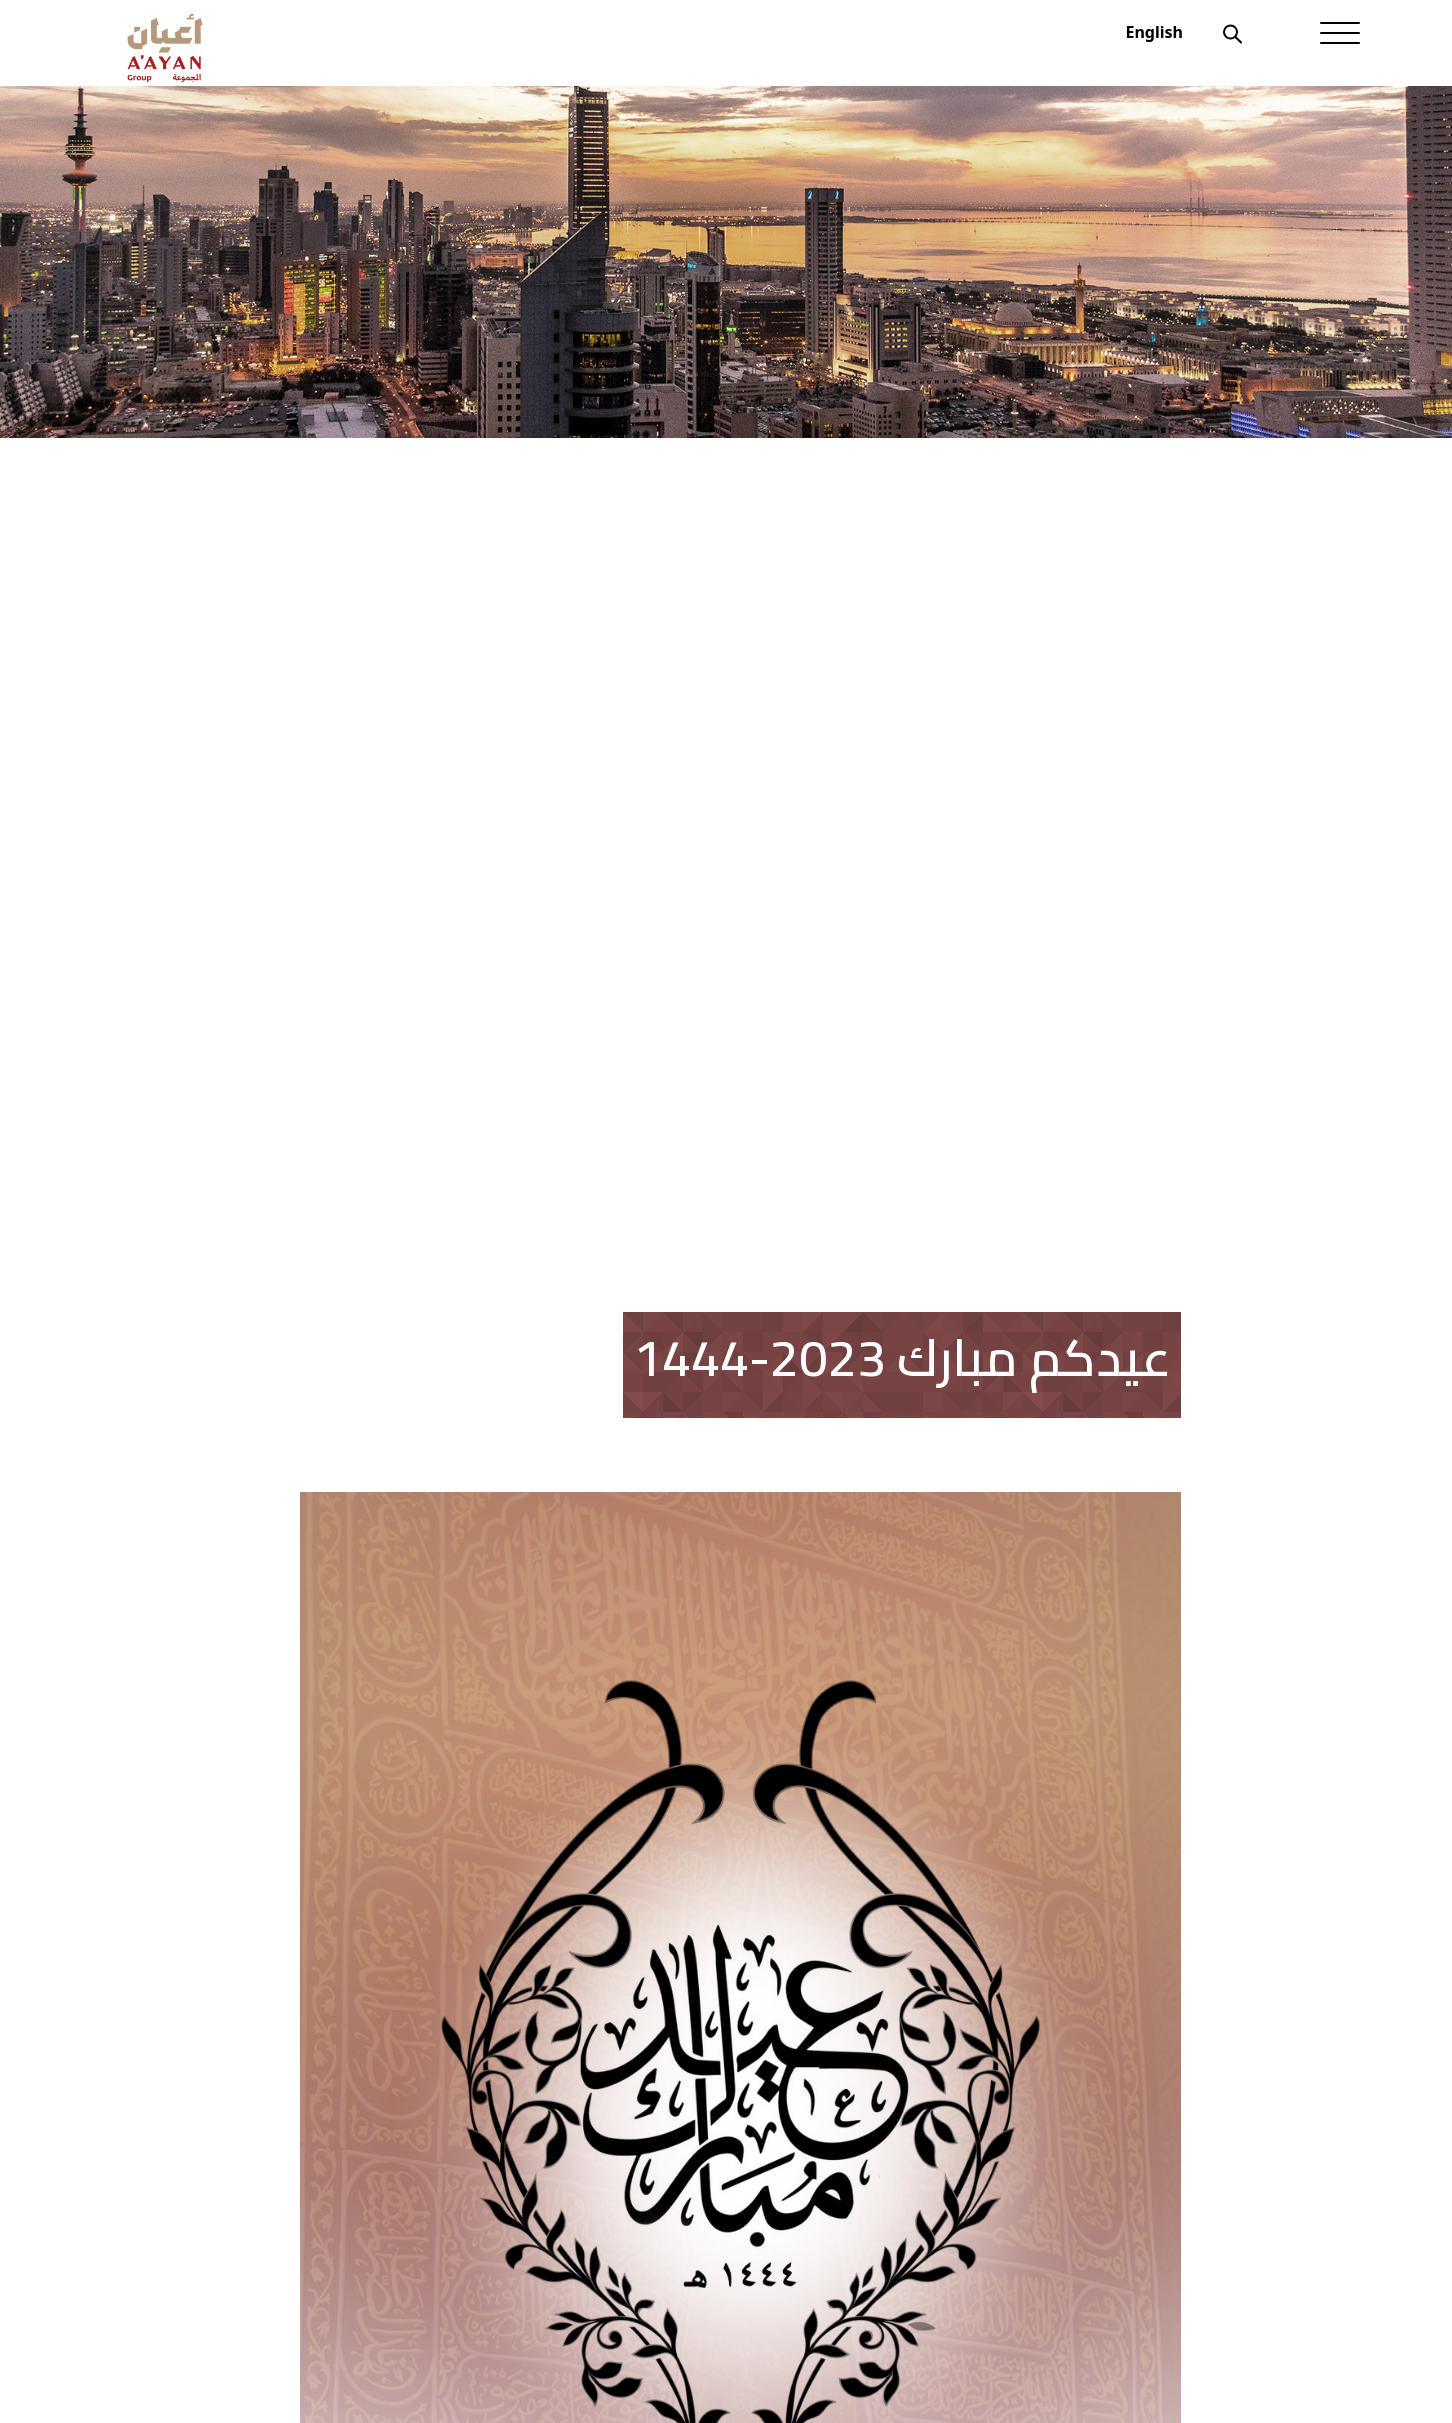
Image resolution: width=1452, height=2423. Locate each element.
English (1154, 32)
